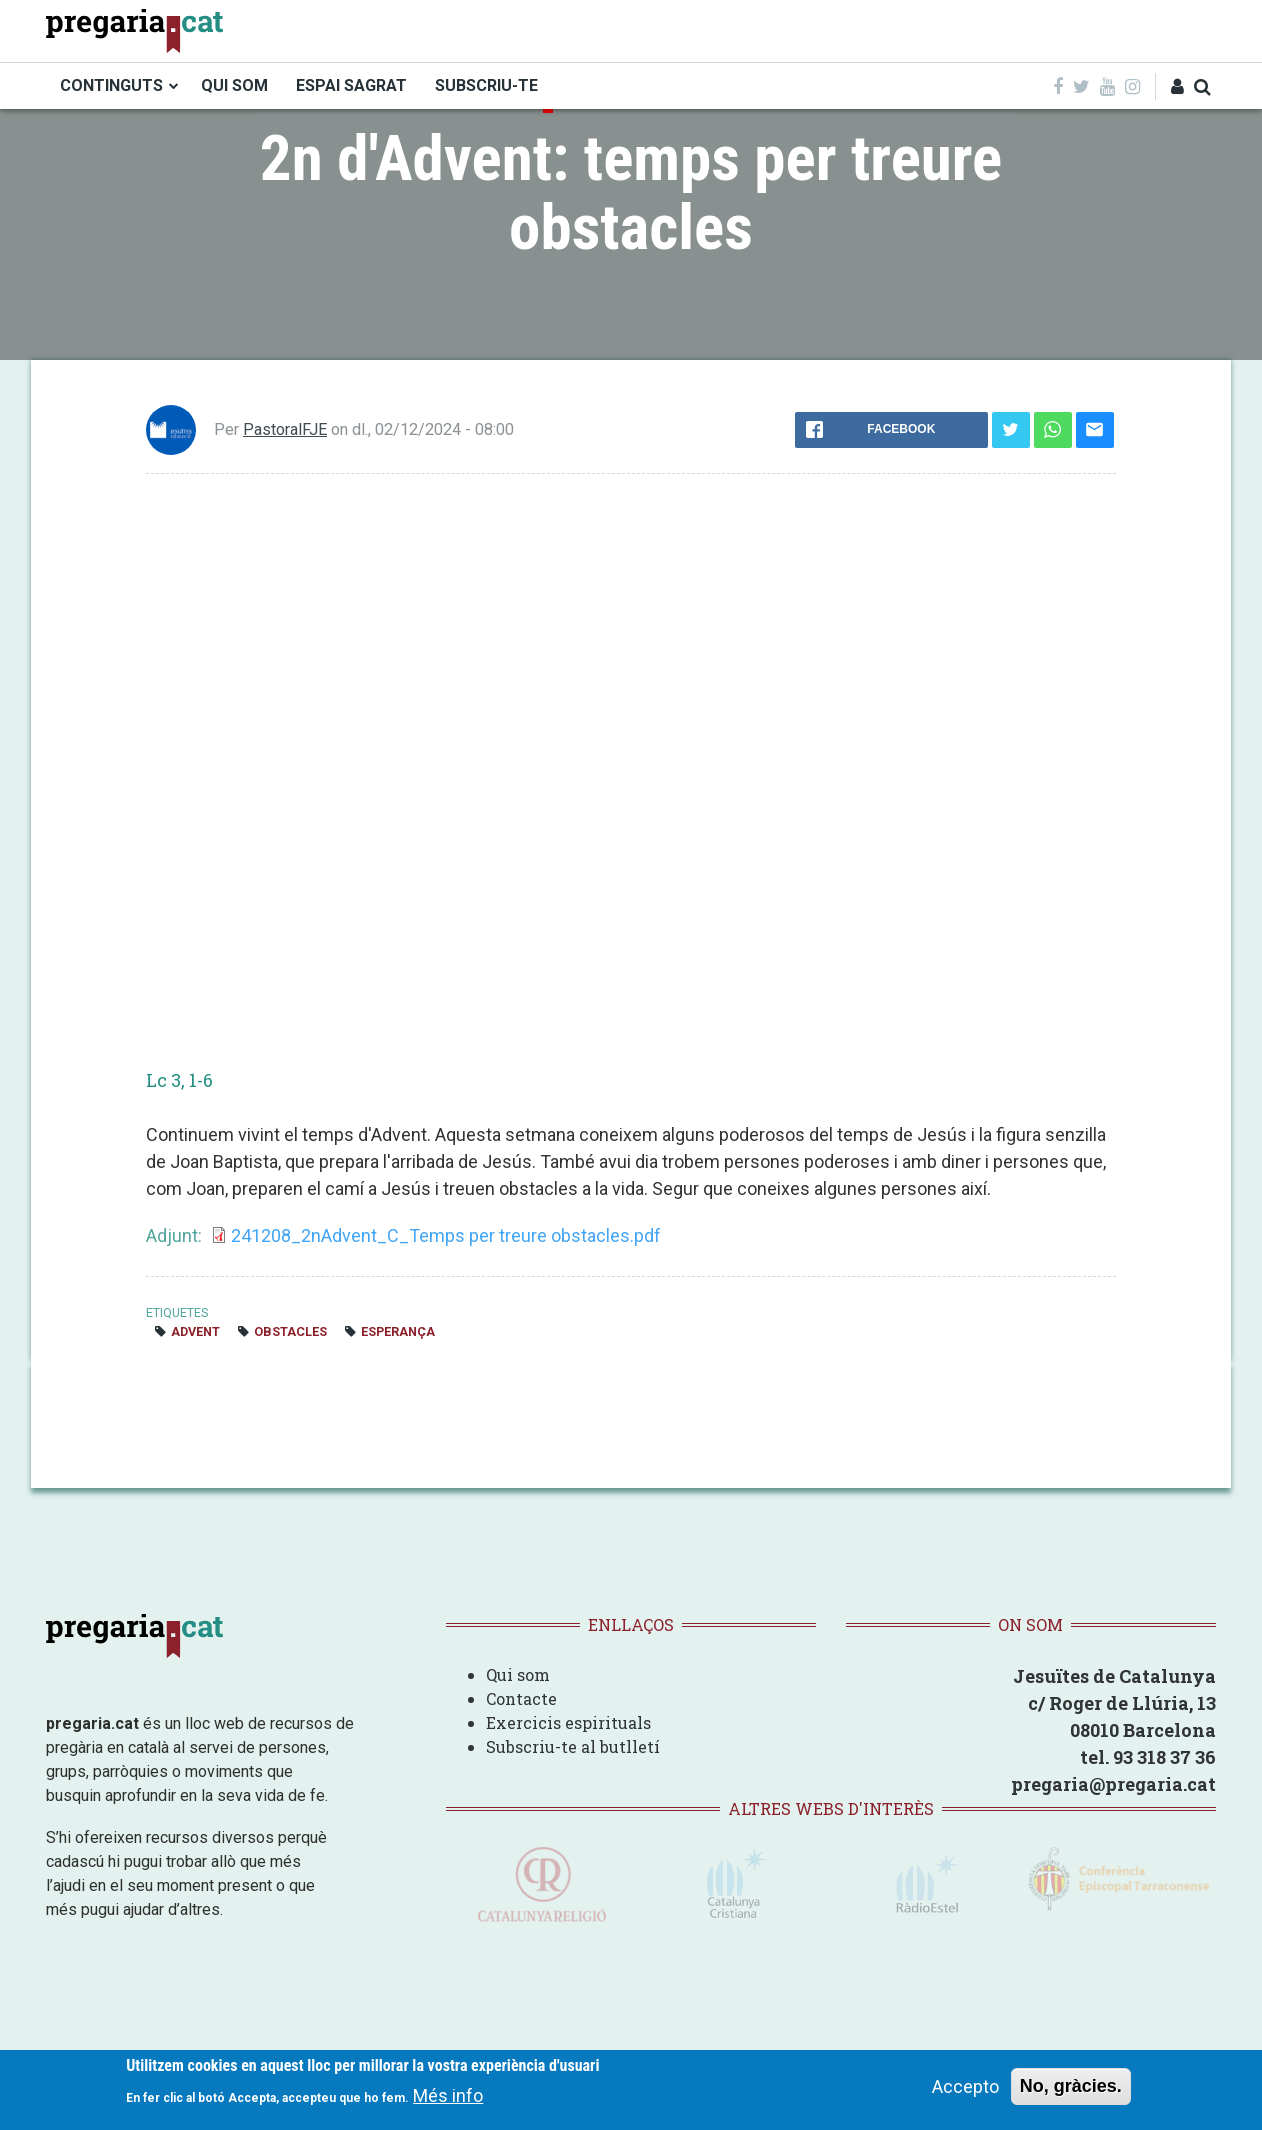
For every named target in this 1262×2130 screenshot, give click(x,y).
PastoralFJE (285, 429)
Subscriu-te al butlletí (573, 1746)
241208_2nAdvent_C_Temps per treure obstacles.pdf (446, 1235)
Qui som (518, 1674)
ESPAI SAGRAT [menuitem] (351, 85)
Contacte (521, 1698)
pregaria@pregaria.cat (1113, 1784)
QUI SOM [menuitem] (234, 85)
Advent (195, 1331)
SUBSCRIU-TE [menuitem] (486, 85)
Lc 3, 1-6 (179, 1080)
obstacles (290, 1331)
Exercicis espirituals (568, 1722)
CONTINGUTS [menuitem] (111, 85)
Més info (448, 2095)
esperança (398, 1331)
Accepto (965, 2086)
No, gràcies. (1071, 2086)
